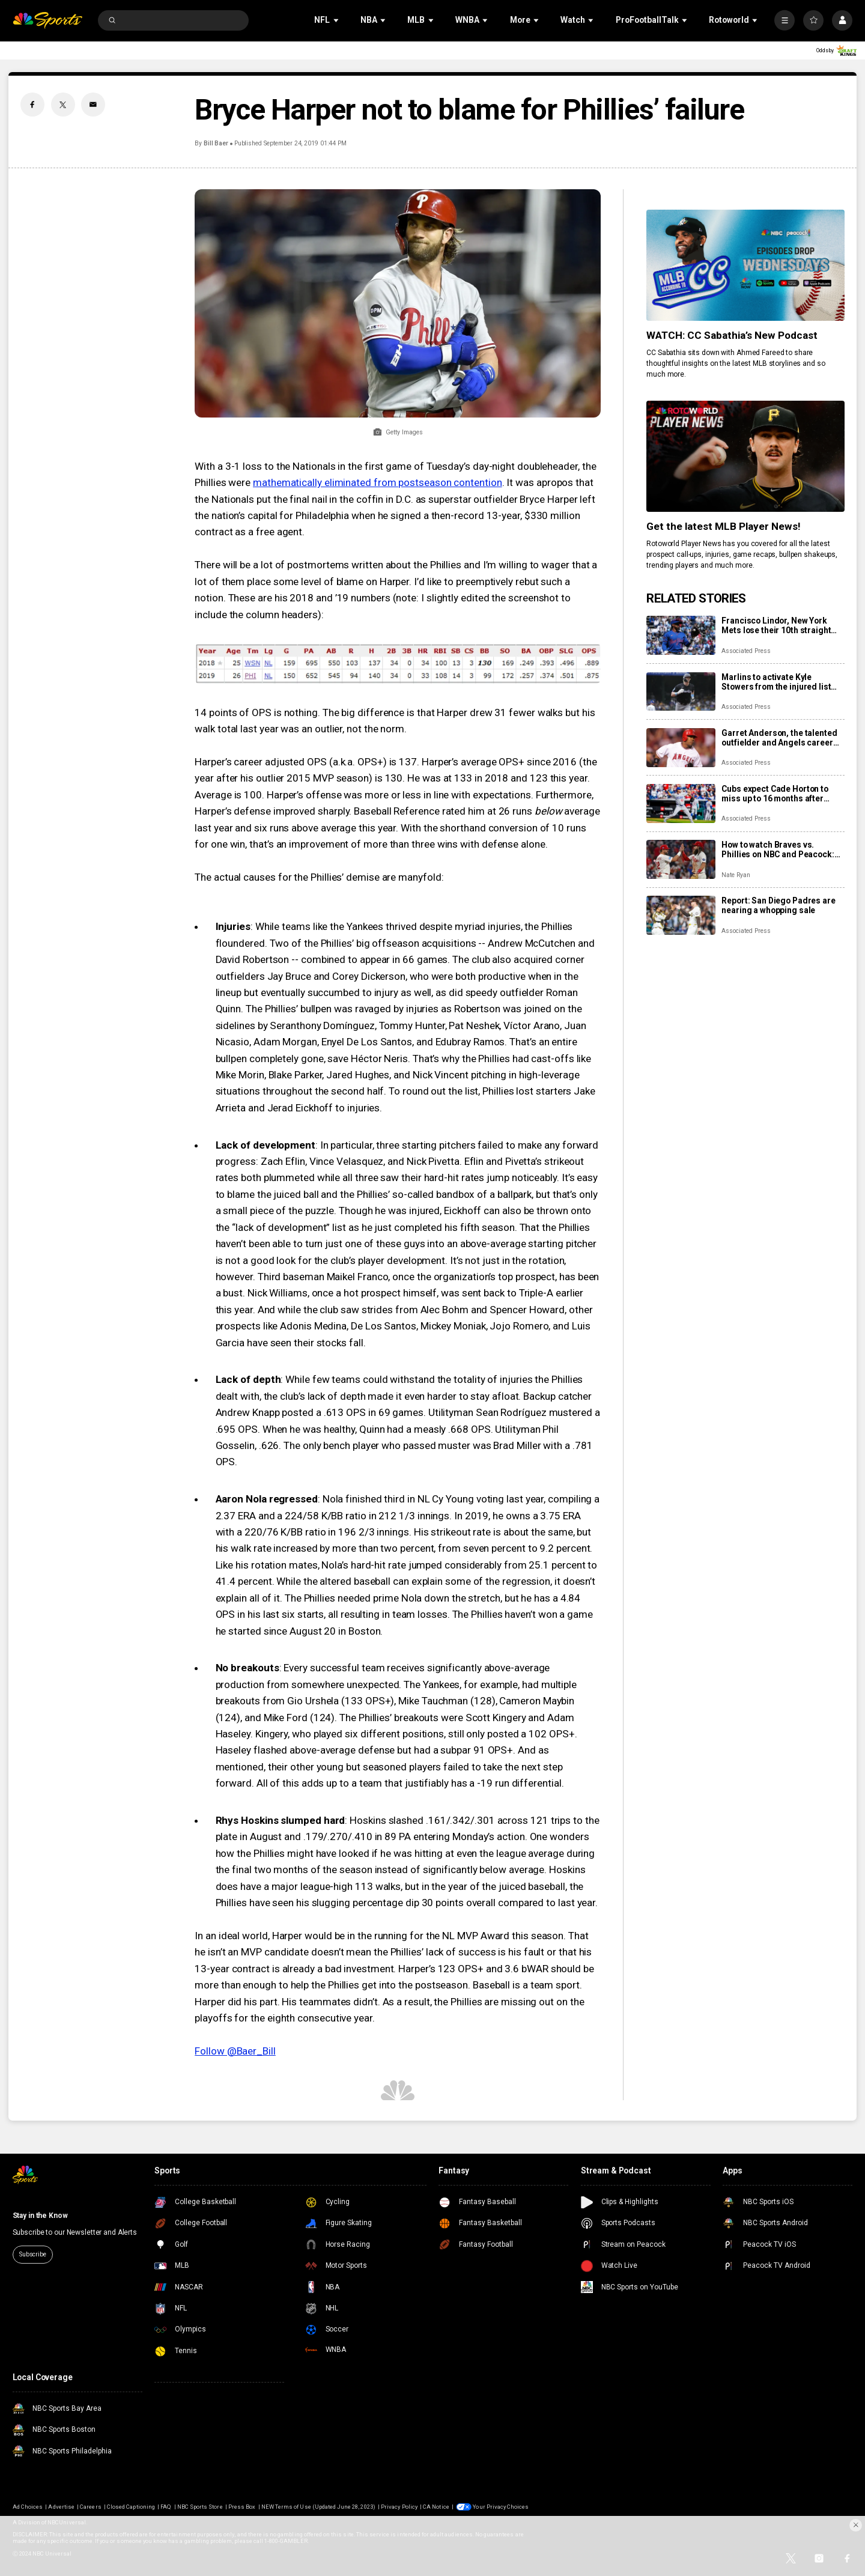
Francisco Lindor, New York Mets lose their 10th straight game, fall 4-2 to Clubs (776, 625)
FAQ (165, 2506)
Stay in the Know (40, 2215)
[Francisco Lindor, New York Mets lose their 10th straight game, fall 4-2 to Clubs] (680, 635)
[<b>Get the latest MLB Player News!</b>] (745, 456)
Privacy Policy (399, 2506)
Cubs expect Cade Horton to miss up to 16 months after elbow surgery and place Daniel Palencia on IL (781, 793)
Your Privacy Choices (501, 2506)
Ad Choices (28, 2506)
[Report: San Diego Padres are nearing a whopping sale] (680, 915)
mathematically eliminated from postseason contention (377, 482)
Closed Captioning (131, 2506)
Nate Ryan (735, 875)
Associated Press (745, 651)
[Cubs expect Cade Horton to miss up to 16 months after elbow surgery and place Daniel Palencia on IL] (680, 803)
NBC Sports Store (200, 2506)
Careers (90, 2506)
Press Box (241, 2506)
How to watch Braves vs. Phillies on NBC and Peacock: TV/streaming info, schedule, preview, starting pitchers (777, 849)
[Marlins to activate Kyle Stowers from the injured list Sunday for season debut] (680, 691)
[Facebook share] (32, 105)
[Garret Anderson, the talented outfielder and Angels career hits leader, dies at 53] (680, 747)
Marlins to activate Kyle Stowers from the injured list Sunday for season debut (776, 681)
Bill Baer (216, 143)
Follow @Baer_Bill (235, 2051)
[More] (784, 20)
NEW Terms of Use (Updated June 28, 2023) (318, 2506)
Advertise (61, 2506)
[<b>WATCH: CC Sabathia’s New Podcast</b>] (745, 265)
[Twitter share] (63, 105)
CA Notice (436, 2506)
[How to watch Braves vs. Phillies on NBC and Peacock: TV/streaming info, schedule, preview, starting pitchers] (680, 859)
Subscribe (32, 2254)
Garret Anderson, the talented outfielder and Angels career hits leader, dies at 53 (779, 737)
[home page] (48, 21)
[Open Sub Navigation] (337, 20)
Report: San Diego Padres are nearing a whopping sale (778, 905)
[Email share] (93, 105)
